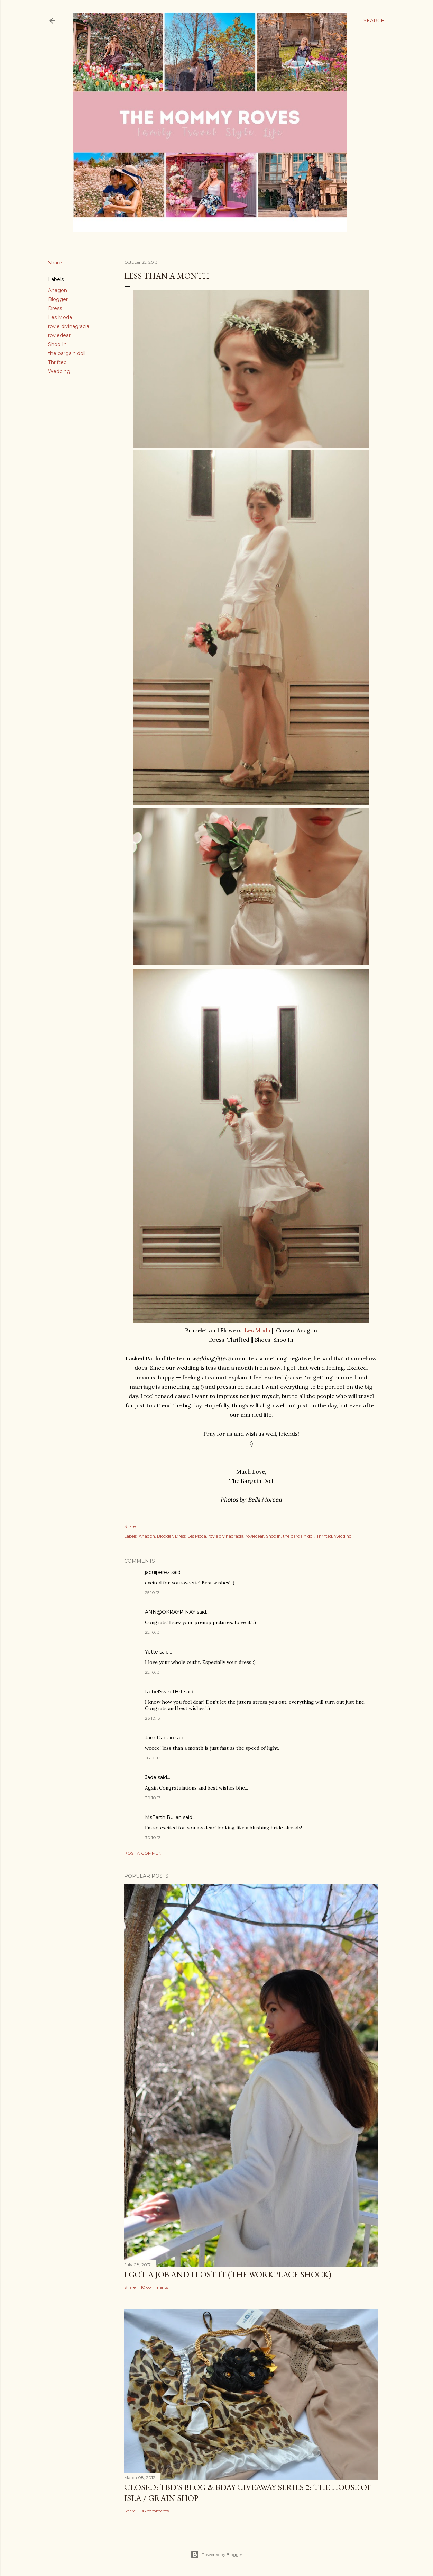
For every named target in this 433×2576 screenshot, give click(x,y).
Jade (150, 1777)
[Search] (374, 20)
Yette (151, 1652)
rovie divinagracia (68, 326)
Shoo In (57, 344)
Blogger (58, 299)
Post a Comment (144, 1853)
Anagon (57, 290)
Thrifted (57, 362)
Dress (55, 308)
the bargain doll (66, 353)
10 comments (154, 2287)
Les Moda (60, 317)
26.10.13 (152, 1718)
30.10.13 (153, 1797)
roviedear (59, 335)
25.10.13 (152, 1592)
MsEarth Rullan (163, 1817)
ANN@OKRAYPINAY (170, 1612)
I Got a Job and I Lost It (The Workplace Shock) (227, 2274)
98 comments (155, 2510)
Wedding (59, 371)
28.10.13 (152, 1757)
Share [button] (55, 263)
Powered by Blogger (216, 2554)
